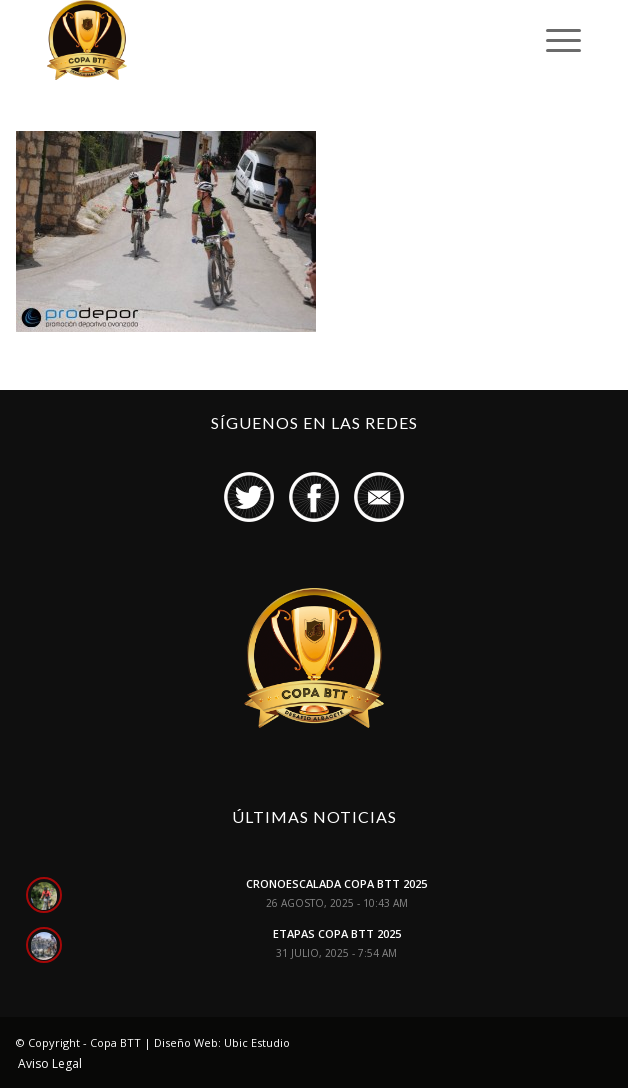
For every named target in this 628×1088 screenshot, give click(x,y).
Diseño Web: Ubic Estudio (222, 1042)
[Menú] (553, 40)
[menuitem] (45, 1064)
